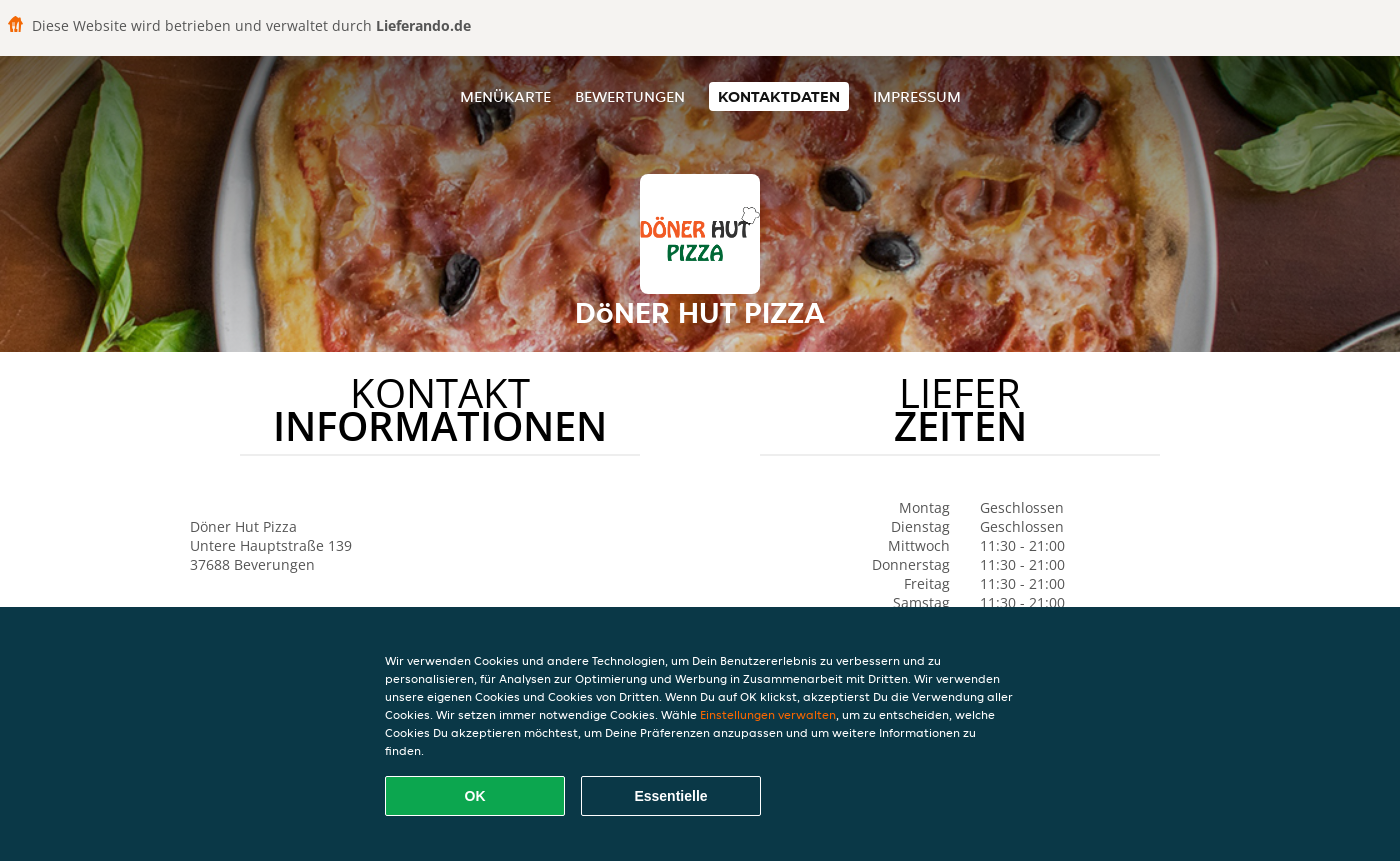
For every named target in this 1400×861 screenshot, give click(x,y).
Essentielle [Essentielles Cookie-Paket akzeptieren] (670, 796)
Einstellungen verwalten (768, 714)
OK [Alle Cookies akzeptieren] (475, 796)
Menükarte (505, 96)
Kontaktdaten (779, 96)
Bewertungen (630, 96)
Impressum (917, 96)
